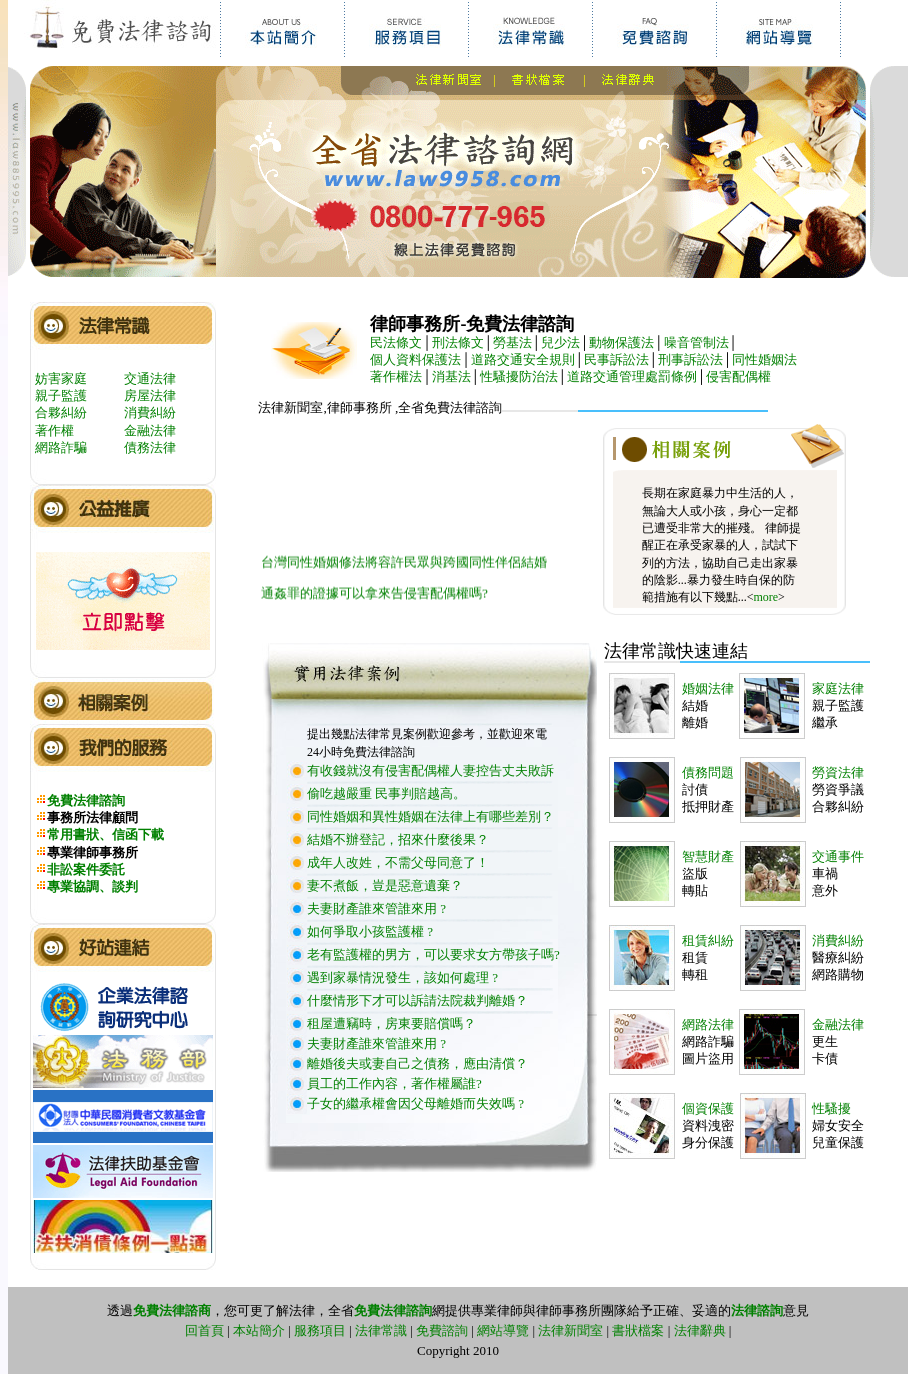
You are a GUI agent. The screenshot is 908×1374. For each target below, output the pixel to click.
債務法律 (150, 447)
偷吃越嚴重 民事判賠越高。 (386, 793)
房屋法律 (150, 395)
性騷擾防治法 (519, 376)
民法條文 (396, 342)
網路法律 (708, 1024)
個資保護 (708, 1108)
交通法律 (150, 378)
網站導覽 (503, 1330)
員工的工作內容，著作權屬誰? (394, 1083)
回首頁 (204, 1330)
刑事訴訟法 (690, 359)
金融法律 (150, 430)
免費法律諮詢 (86, 800)
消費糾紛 (150, 412)
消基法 (451, 376)
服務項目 (320, 1330)
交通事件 (838, 856)
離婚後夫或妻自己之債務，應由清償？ (417, 1063)
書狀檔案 (638, 1330)
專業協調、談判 (92, 886)
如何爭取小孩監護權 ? (370, 931)
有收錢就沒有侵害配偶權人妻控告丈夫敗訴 (430, 770)
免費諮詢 (442, 1330)
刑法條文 (458, 342)
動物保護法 (621, 342)
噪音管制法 (696, 342)
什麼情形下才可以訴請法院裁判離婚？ (417, 1000)
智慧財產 (708, 856)
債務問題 (708, 772)
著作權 (54, 430)
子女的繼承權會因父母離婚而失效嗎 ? (415, 1103)
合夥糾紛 (61, 412)
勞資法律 (838, 772)
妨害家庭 (61, 378)
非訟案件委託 (86, 869)
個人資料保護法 (415, 359)
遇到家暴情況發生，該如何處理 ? (402, 977)
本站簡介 (259, 1330)
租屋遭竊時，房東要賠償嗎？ (391, 1023)
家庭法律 (838, 688)
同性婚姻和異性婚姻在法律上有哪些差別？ (430, 816)
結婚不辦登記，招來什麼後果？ (398, 839)
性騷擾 (831, 1108)
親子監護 (61, 395)
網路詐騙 (61, 447)
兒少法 (560, 342)
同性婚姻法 (764, 359)
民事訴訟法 (616, 359)
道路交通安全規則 (523, 359)
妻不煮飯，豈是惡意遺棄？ (385, 885)
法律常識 (381, 1330)
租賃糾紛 (708, 940)
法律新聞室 (570, 1330)
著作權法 (396, 376)
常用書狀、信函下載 (105, 834)
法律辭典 (700, 1330)
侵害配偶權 (738, 376)
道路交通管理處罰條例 (632, 376)
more (765, 597)
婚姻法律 (708, 688)
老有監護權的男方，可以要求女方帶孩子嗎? (433, 954)
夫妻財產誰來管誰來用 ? (376, 908)
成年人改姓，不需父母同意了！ (398, 862)
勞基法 (512, 342)
